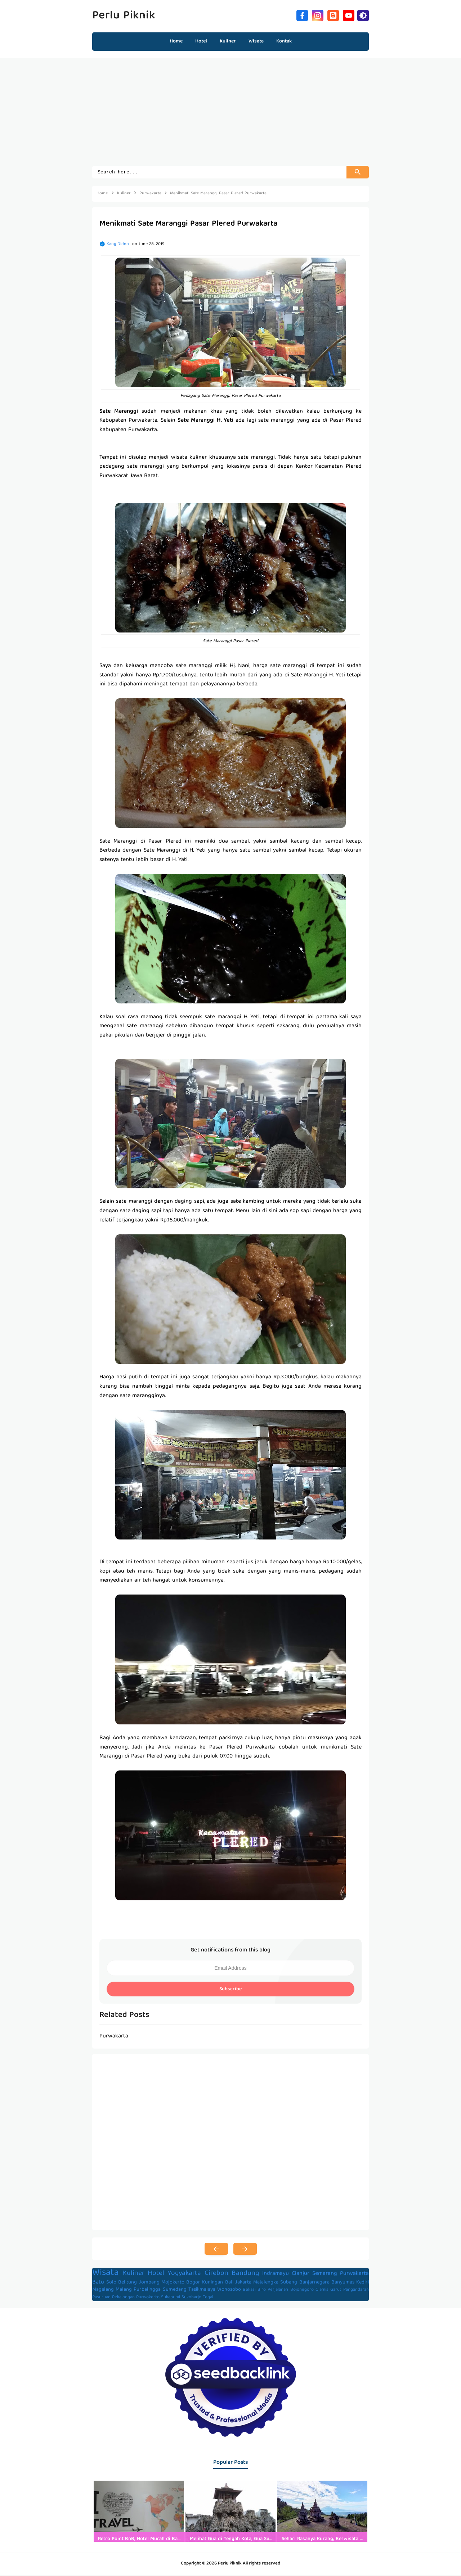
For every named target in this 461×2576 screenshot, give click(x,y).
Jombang (149, 2283)
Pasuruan (101, 2298)
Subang (288, 2283)
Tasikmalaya (201, 2290)
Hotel (156, 2274)
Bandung (245, 2274)
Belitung (127, 2283)
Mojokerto (172, 2283)
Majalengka (265, 2283)
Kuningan (212, 2283)
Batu (98, 2283)
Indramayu (275, 2275)
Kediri (362, 2283)
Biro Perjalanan (273, 2291)
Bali (229, 2283)
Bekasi (249, 2291)
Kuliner (133, 2274)
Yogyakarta (184, 2274)
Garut (335, 2291)
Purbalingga (147, 2290)
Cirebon (216, 2274)
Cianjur (300, 2275)
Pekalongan (123, 2298)
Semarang (324, 2275)
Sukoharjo (191, 2298)
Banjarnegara (314, 2283)
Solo (111, 2283)
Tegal (208, 2298)
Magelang (103, 2290)
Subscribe (230, 1990)
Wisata (105, 2274)
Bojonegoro (302, 2291)
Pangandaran (356, 2291)
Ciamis (321, 2291)
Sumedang (175, 2290)
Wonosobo (229, 2290)
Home (176, 41)
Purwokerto (148, 2298)
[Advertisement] (230, 115)
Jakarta (243, 2283)
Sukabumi (170, 2298)
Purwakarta (354, 2275)
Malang (124, 2290)
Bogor (193, 2283)
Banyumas (342, 2283)
